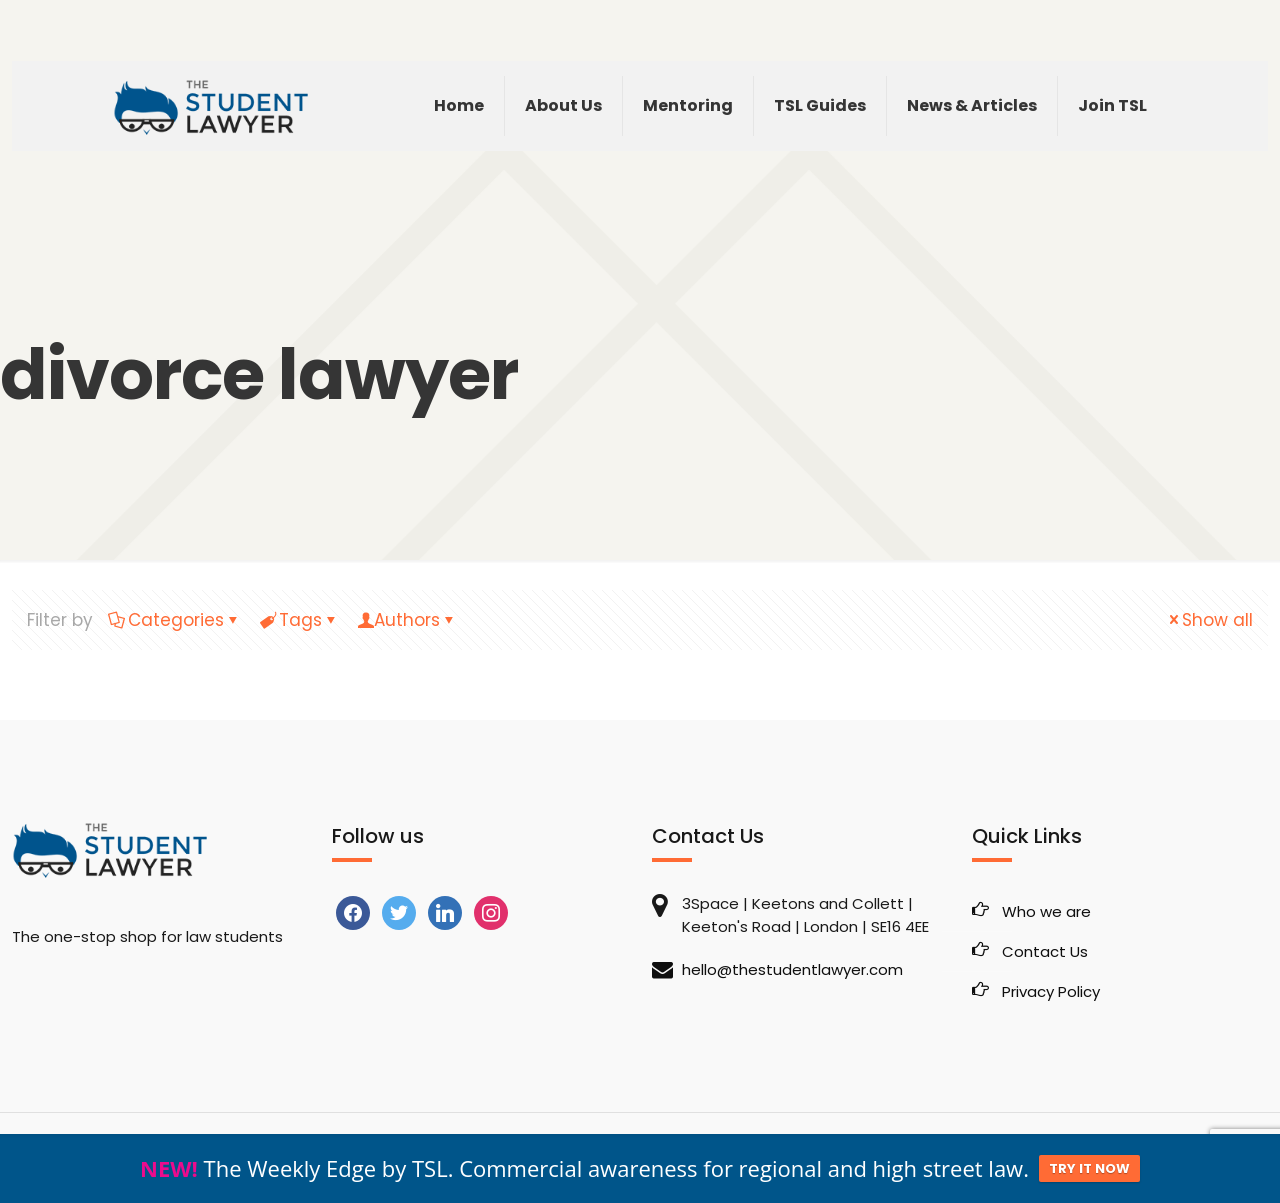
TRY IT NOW (1089, 1177)
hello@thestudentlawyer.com (792, 969)
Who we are (1046, 911)
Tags (299, 620)
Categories (174, 620)
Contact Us (1045, 951)
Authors (407, 620)
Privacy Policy (1051, 991)
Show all (1209, 620)
